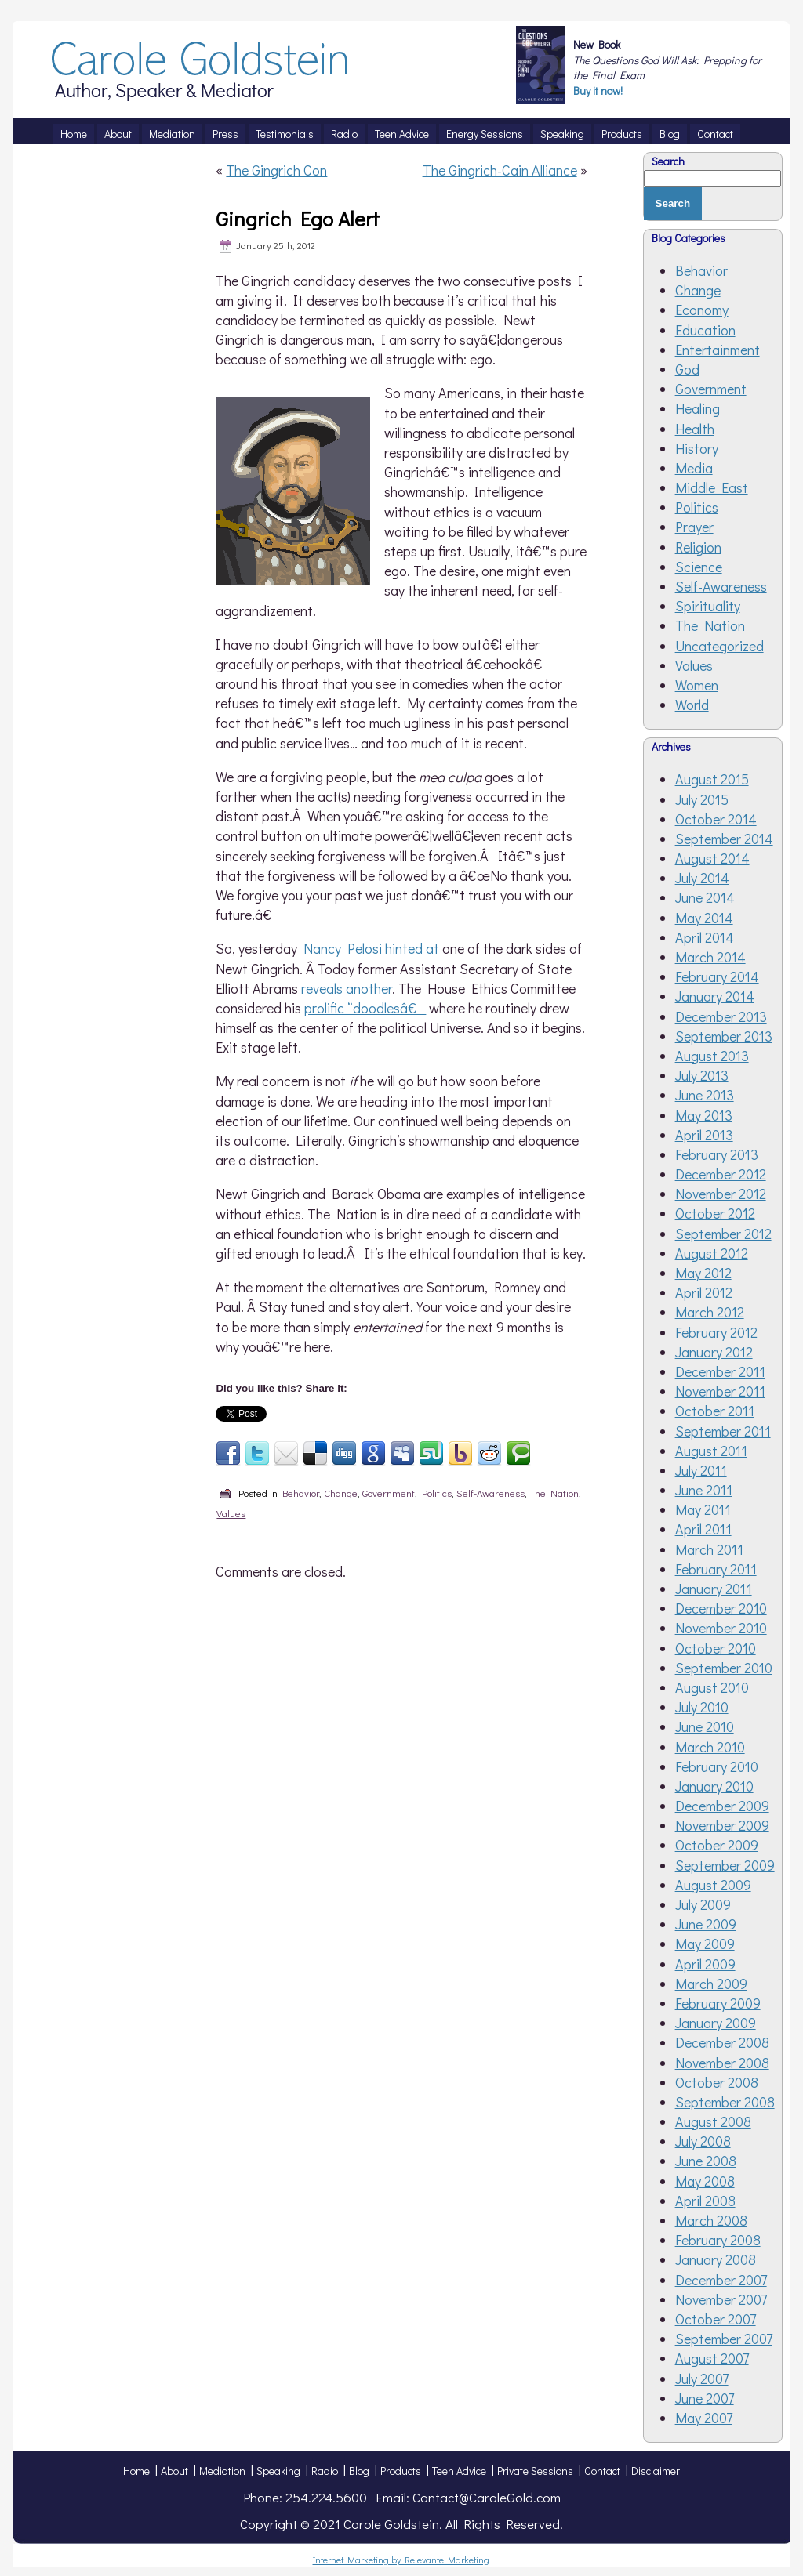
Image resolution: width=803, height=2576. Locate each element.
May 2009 (705, 1943)
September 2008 (725, 2101)
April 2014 (704, 937)
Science (698, 566)
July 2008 (703, 2141)
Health (694, 428)
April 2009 (705, 1964)
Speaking (278, 2470)
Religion (698, 547)
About (174, 2470)
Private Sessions (535, 2470)
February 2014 (717, 976)
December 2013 (721, 1016)
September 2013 (723, 1036)
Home (136, 2470)
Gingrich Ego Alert (298, 218)
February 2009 (718, 2003)
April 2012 (703, 1292)
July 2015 (702, 799)
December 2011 (720, 1371)
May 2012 (703, 1272)
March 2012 (709, 1311)
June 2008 (705, 2160)
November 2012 (720, 1193)
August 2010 (712, 1687)
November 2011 (720, 1391)
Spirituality (707, 605)
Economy (702, 309)
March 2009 (711, 1983)
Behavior (300, 1492)
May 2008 (705, 2181)
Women (696, 685)
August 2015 (712, 779)
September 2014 (724, 838)
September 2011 (723, 1431)
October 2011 (714, 1410)
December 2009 (722, 1805)
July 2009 (703, 1904)
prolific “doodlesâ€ (365, 1007)
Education (705, 330)
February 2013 (716, 1154)
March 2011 (709, 1549)
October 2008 (716, 2082)
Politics (437, 1492)
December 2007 (721, 2279)
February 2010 (716, 1766)
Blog (359, 2470)
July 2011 (701, 1470)
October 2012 (715, 1213)
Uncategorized (719, 645)
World (692, 704)
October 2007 (715, 2319)
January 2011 (713, 1588)
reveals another (346, 988)
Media (694, 467)
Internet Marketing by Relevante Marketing (401, 2559)
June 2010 (704, 1726)
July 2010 (702, 1706)
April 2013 (704, 1134)
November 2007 (721, 2299)
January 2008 (715, 2259)
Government (388, 1492)
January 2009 (715, 2022)
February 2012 (716, 1332)
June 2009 (705, 1924)
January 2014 (714, 996)
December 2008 (722, 2042)
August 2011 (711, 1450)
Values (230, 1513)
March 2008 (711, 2220)
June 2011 (703, 1489)
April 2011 (703, 1529)
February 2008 (718, 2239)
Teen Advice (459, 2470)
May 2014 (704, 917)
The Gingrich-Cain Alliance (500, 170)
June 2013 (704, 1094)
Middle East (711, 487)
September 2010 (723, 1667)
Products (400, 2470)
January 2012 (714, 1351)
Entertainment (717, 349)
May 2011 (703, 1509)
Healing (697, 408)
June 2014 (705, 897)
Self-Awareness (490, 1492)
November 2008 (722, 2062)
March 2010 (710, 1746)
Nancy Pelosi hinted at (371, 948)
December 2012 (720, 1174)
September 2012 (723, 1233)
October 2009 (716, 1844)
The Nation (554, 1492)
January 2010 (714, 1786)
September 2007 (723, 2338)
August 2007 (712, 2358)
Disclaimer (655, 2470)
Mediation (222, 2470)
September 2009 (725, 1865)
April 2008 (705, 2200)
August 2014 (712, 858)
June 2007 (704, 2398)
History (696, 448)
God (687, 369)
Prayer (694, 526)
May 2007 (703, 2417)
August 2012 (711, 1253)
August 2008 (713, 2121)
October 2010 (715, 1648)
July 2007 (702, 2378)
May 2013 (703, 1115)
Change (341, 1492)
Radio (324, 2470)
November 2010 (721, 1627)
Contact (602, 2470)
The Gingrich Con (276, 170)
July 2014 (702, 877)
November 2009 (722, 1825)
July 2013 (702, 1075)
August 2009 (713, 1884)
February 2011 (716, 1569)
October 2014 (716, 819)
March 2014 (710, 956)
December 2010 (721, 1608)
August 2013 (712, 1055)
